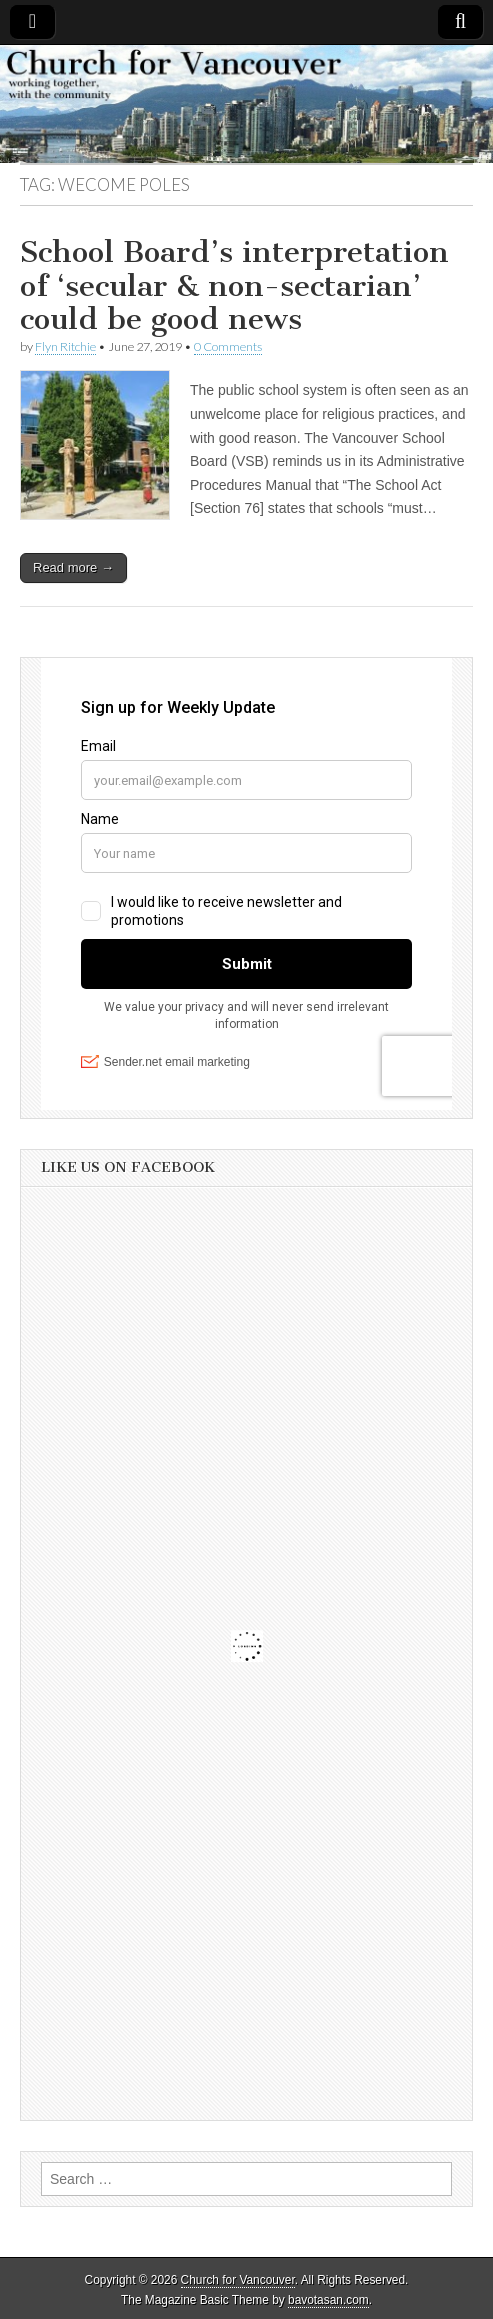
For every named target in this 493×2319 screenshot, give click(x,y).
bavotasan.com (328, 2300)
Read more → (73, 567)
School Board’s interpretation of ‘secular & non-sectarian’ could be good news (234, 285)
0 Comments (228, 346)
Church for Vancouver (238, 2280)
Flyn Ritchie (65, 346)
